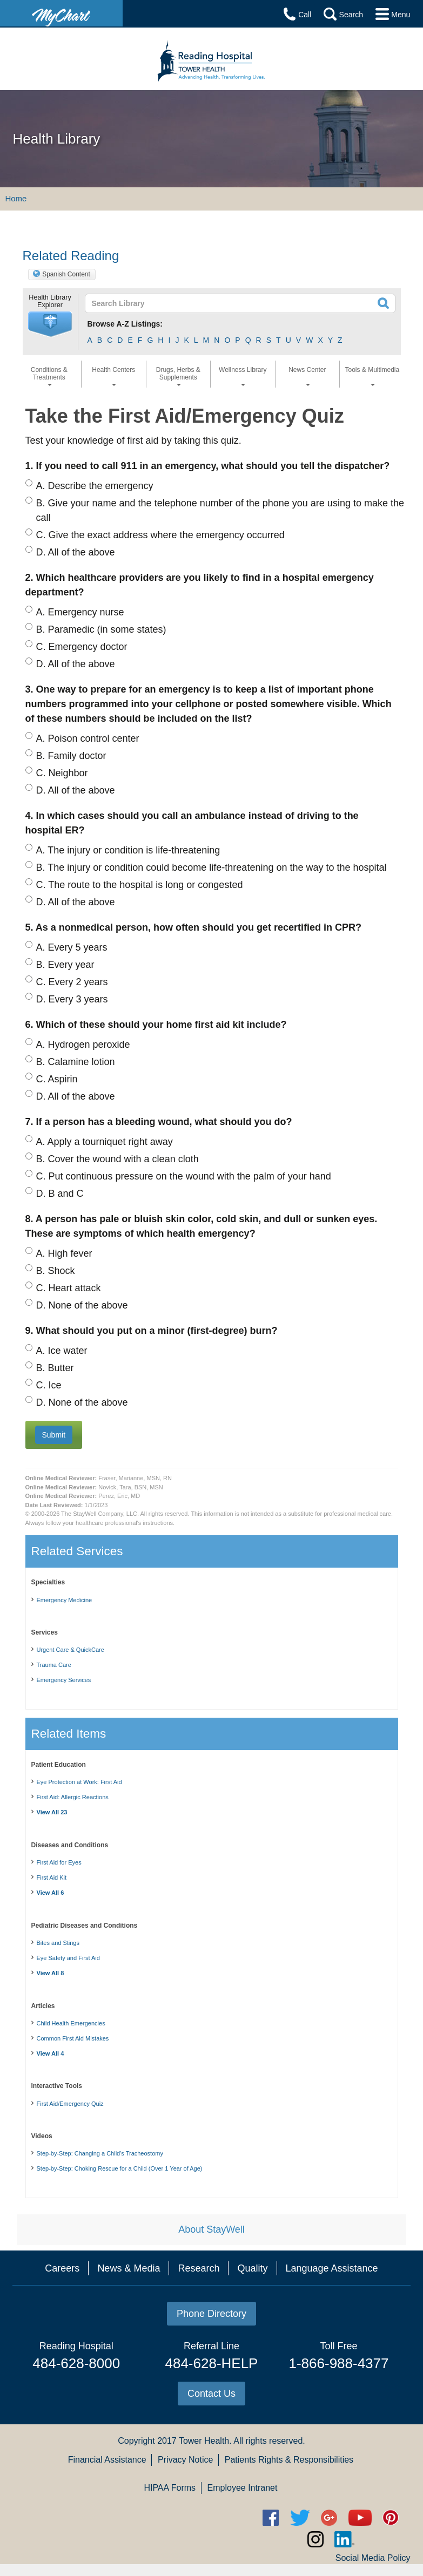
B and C (60, 1193)
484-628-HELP (211, 2363)
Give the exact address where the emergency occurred (160, 535)
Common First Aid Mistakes (73, 2038)
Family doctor (71, 755)
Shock (55, 1270)
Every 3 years (72, 999)
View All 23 (52, 1812)
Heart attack (68, 1288)
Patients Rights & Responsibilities (289, 2459)
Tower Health (204, 2440)
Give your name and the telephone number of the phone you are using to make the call (220, 510)
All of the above (75, 552)
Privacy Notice (185, 2459)
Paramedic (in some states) (101, 629)
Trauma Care (54, 1665)
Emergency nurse (80, 612)
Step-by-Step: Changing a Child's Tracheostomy (100, 2153)
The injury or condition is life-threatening (128, 850)
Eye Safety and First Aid (68, 1958)
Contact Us (211, 2393)
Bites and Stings (58, 1943)
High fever (64, 1253)
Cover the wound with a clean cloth (117, 1159)
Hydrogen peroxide (83, 1044)
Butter (55, 1367)
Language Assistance (332, 2268)
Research (198, 2268)
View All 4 (50, 2053)
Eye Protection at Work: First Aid (79, 1782)
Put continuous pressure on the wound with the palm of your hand (183, 1176)
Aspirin (57, 1079)
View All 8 (50, 1973)
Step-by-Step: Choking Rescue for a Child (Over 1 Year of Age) (120, 2168)
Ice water (62, 1350)
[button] (50, 324)
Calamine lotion (75, 1061)
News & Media (128, 2268)
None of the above (82, 1305)
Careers (62, 2268)
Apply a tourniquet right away (104, 1141)
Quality (252, 2268)
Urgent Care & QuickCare (70, 1649)
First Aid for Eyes (59, 1862)
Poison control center (87, 738)
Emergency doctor (81, 646)
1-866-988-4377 (338, 2363)
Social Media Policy (373, 2558)
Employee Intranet (242, 2487)
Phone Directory (211, 2313)
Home (15, 198)
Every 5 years (72, 947)
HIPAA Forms (170, 2487)
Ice (49, 1385)
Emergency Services (64, 1680)
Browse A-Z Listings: (125, 324)
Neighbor (62, 773)
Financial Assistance (107, 2459)
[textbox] (209, 303)
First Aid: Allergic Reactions (73, 1797)
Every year (65, 964)
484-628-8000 (76, 2363)
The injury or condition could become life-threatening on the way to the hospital (211, 867)
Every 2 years (72, 982)
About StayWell (211, 2229)
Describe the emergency (94, 485)
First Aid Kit (52, 1877)
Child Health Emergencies (71, 2023)
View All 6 (50, 1892)
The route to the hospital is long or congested (139, 884)
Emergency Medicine (64, 1600)
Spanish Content (66, 274)
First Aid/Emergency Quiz (70, 2103)
